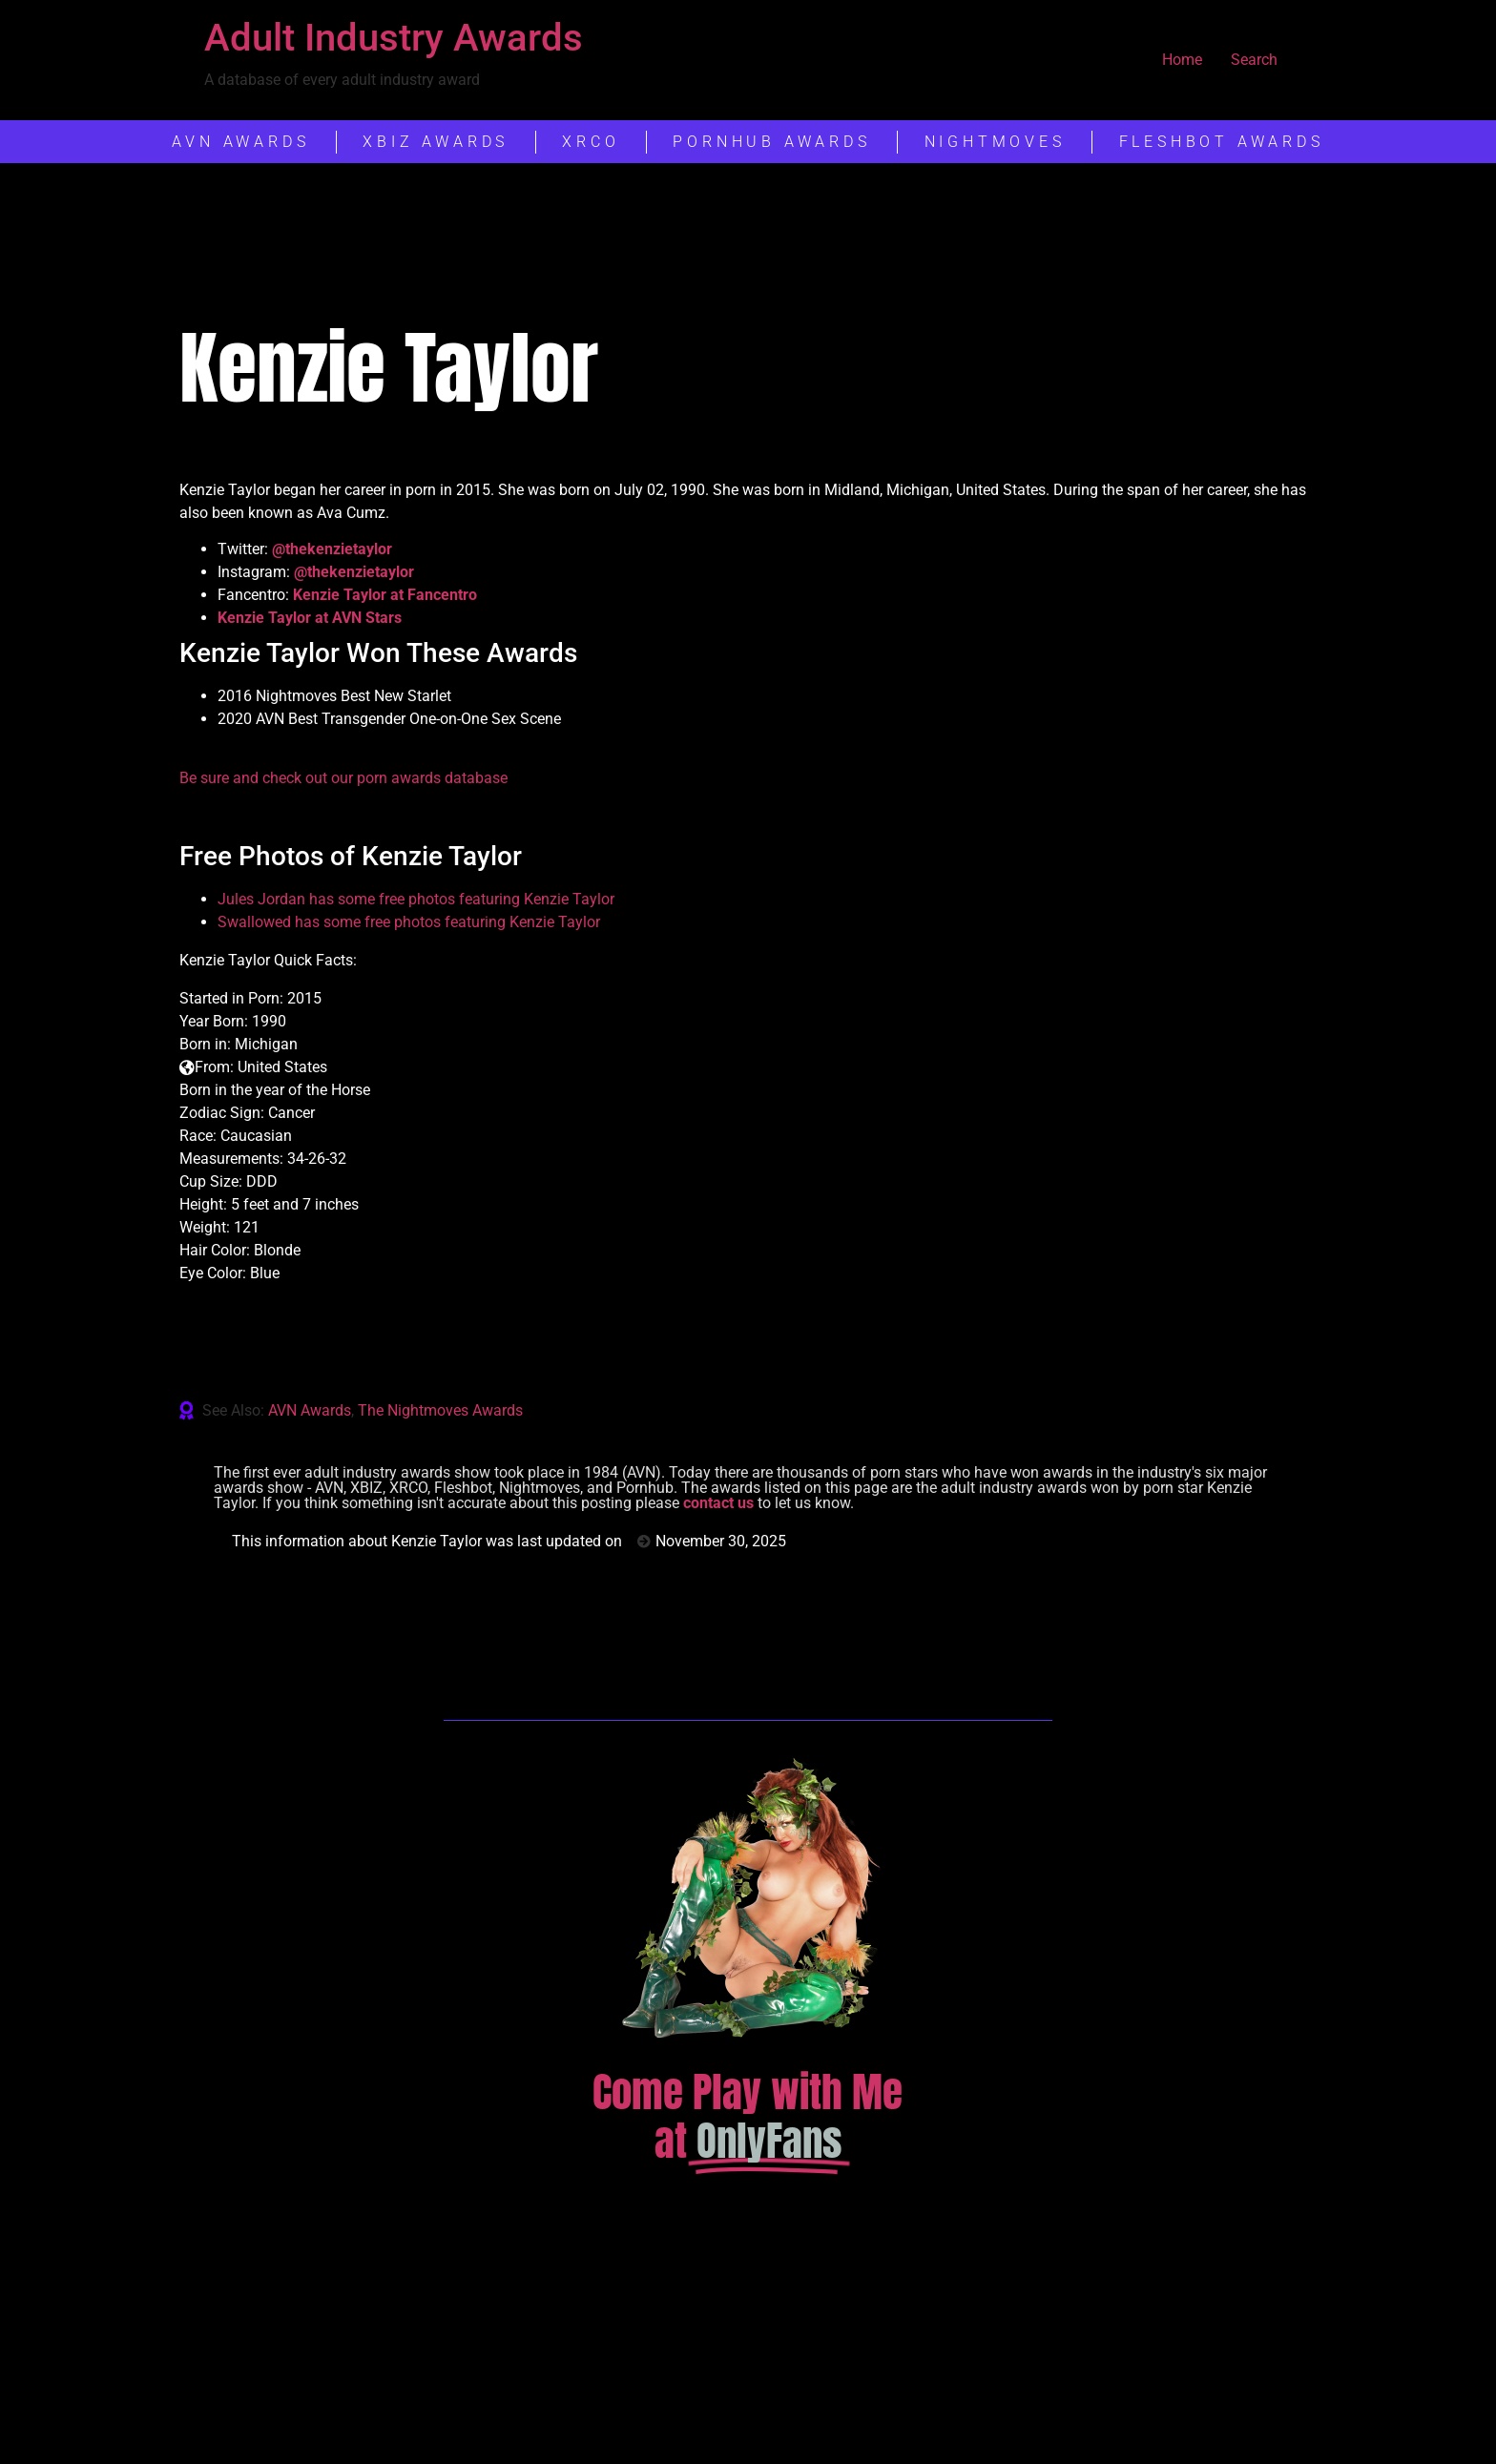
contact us (718, 1503)
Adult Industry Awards (393, 37)
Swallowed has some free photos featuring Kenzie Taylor (409, 922)
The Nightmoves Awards (440, 1410)
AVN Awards (309, 1410)
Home (1182, 60)
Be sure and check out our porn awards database (343, 778)
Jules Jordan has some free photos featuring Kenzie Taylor (416, 899)
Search (1254, 60)
